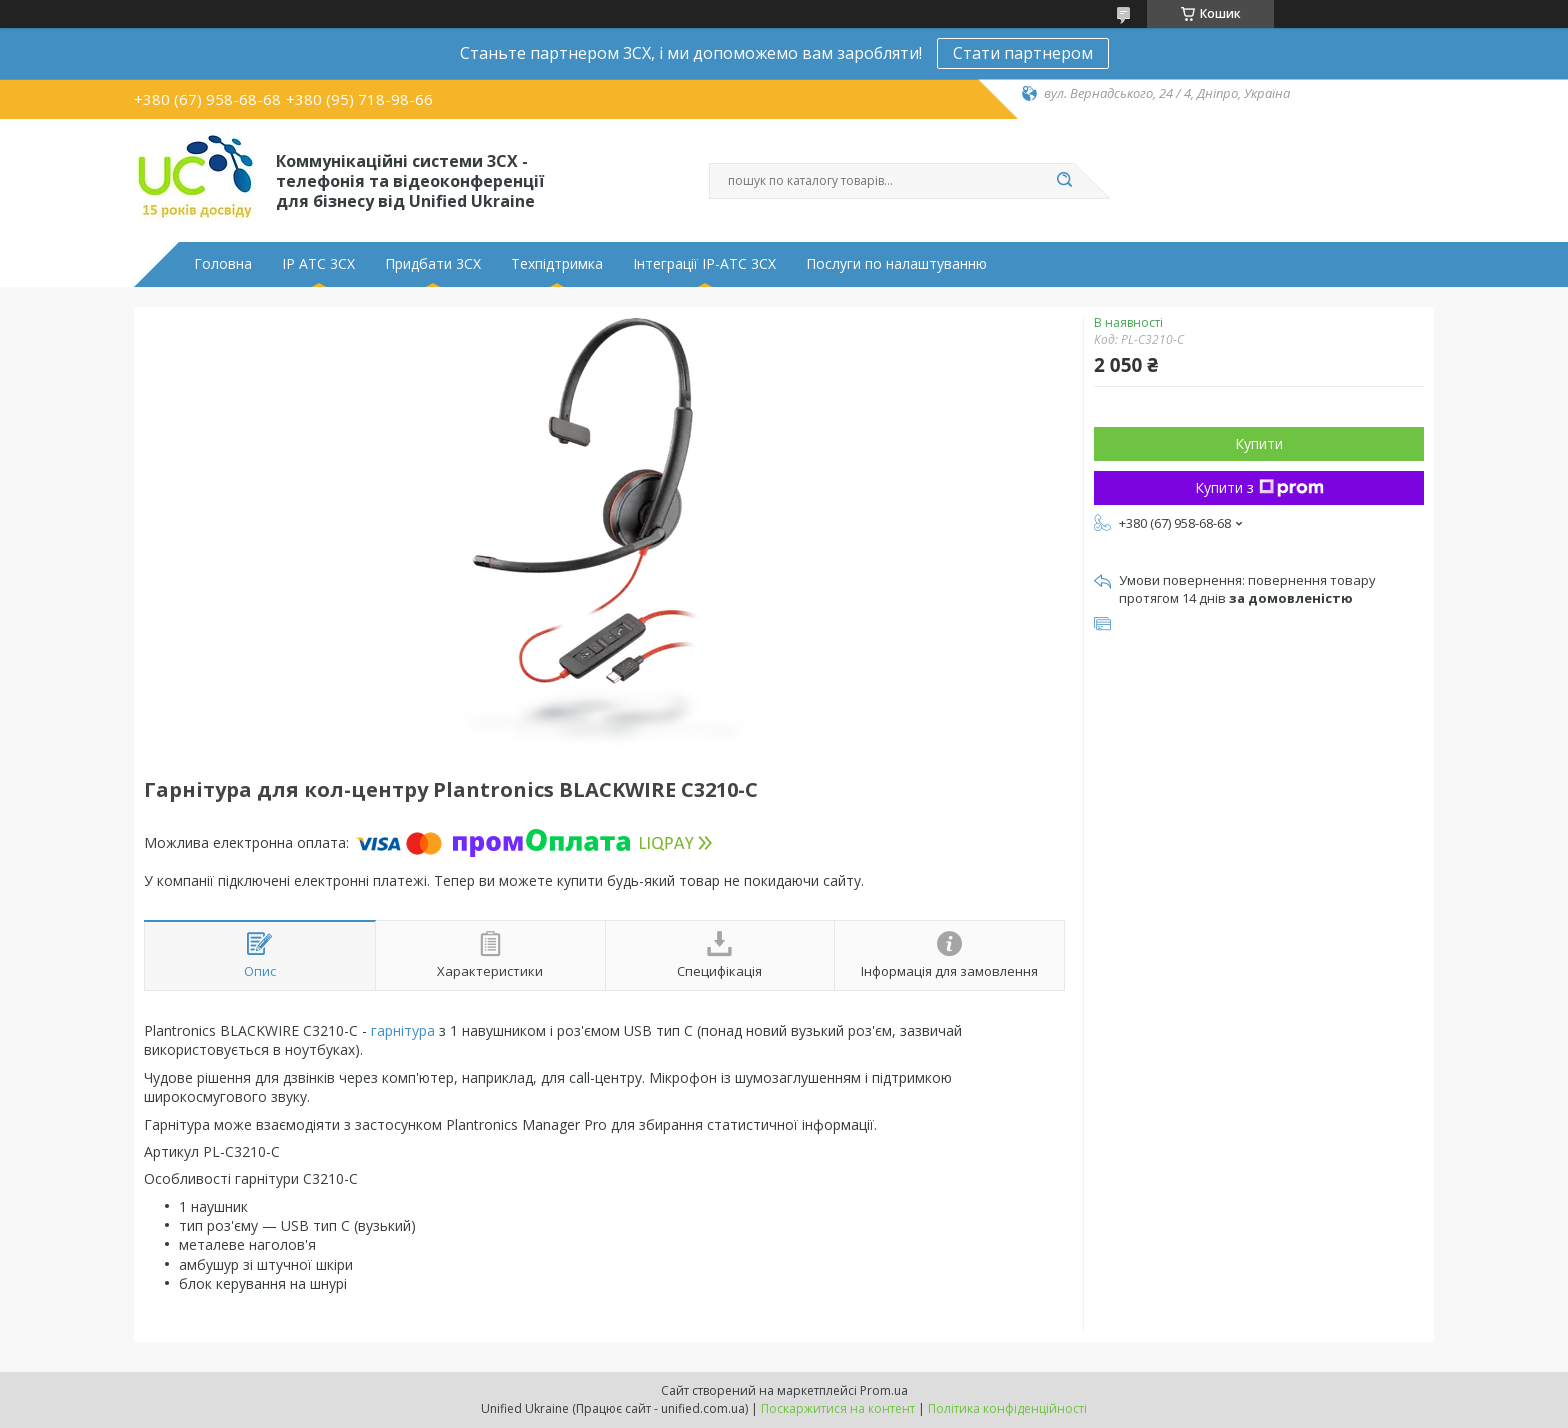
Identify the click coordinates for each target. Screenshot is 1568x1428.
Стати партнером (1023, 53)
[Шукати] (1064, 181)
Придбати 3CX (433, 264)
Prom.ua (884, 1390)
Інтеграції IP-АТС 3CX (704, 264)
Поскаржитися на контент (838, 1408)
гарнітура (403, 1030)
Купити (1259, 443)
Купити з (1259, 487)
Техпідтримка (557, 264)
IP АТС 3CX (318, 264)
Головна (223, 264)
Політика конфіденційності (1007, 1408)
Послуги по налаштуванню (896, 264)
